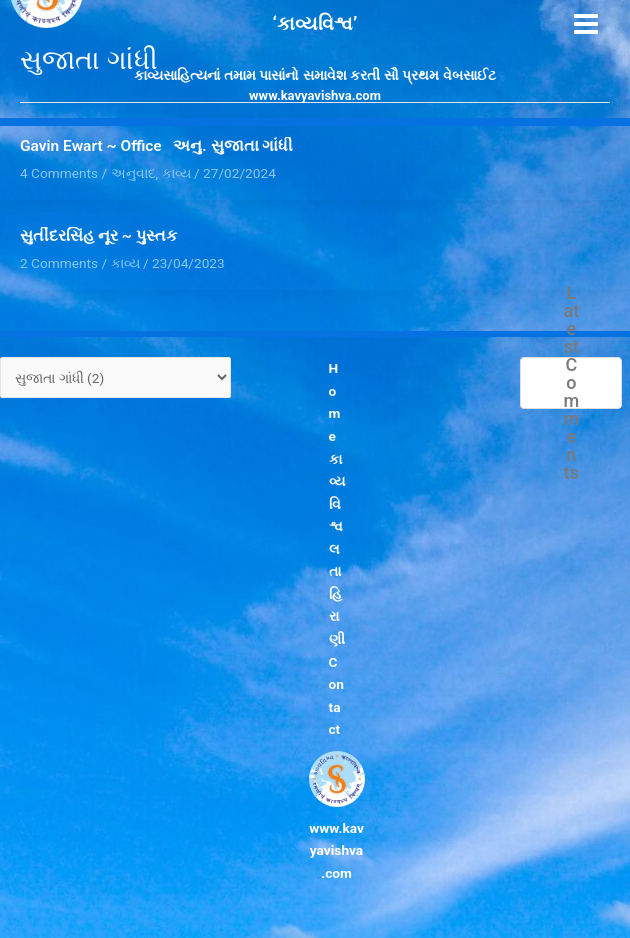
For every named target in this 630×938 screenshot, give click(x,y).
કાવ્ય (125, 263)
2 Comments (59, 263)
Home (335, 402)
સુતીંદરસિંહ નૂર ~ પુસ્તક (98, 236)
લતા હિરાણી (337, 594)
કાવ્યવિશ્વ (337, 493)
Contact (336, 696)
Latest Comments (572, 383)
